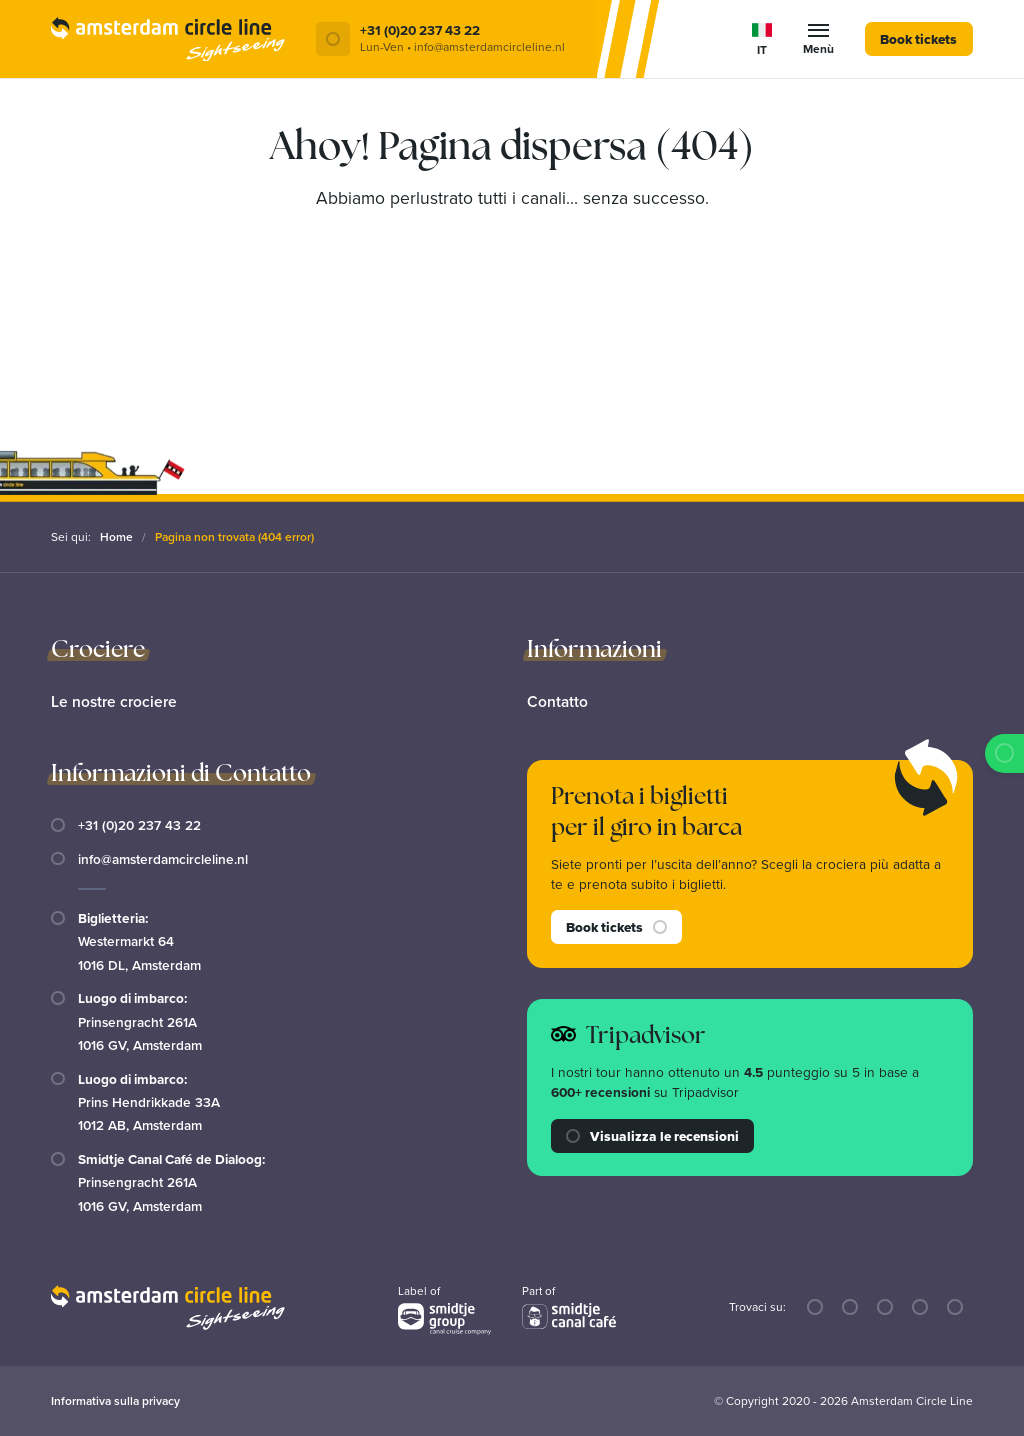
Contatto (558, 700)
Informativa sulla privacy (115, 1401)
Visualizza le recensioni (652, 1135)
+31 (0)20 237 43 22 (139, 824)
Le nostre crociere (114, 700)
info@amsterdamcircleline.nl (163, 858)
